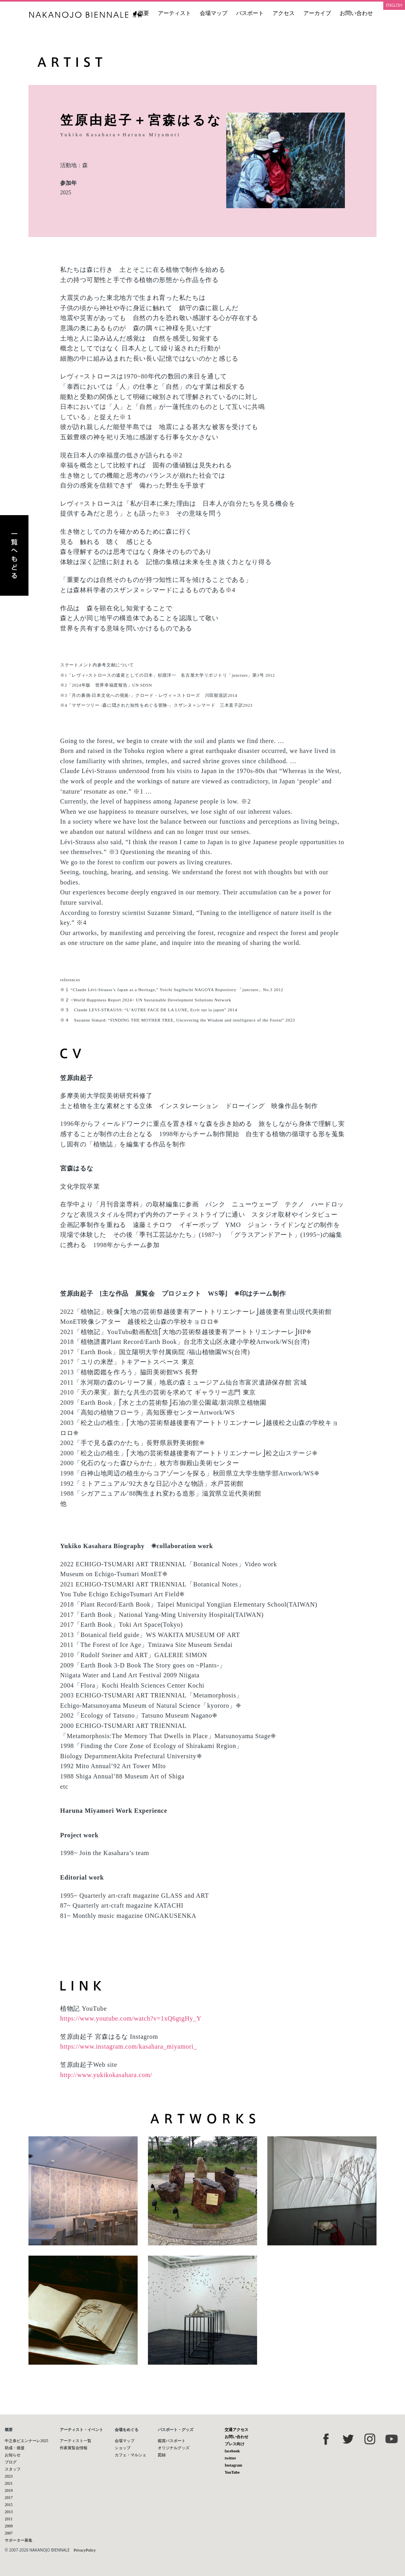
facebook (232, 2451)
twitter (230, 2458)
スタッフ (13, 2469)
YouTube (232, 2472)
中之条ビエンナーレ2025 (26, 2441)
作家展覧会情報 (73, 2448)
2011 (9, 2519)
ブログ (11, 2462)
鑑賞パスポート (171, 2441)
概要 (143, 13)
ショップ (123, 2448)
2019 (9, 2490)
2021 (9, 2483)
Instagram (233, 2465)
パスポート (250, 13)
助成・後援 (15, 2448)
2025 (65, 193)
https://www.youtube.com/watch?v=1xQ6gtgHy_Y (130, 2018)
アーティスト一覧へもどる (14, 555)
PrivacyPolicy (85, 2550)
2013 (9, 2512)
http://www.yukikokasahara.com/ (106, 2075)
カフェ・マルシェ (130, 2455)
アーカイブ (317, 13)
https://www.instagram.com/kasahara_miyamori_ (128, 2046)
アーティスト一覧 (75, 2441)
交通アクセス (236, 2429)
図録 (162, 2455)
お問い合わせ (356, 13)
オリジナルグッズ (173, 2448)
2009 (9, 2526)
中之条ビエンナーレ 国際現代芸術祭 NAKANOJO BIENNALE (85, 14)
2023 (9, 2476)
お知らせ (13, 2455)
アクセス (284, 13)
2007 (9, 2533)
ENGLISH (394, 5)
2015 (9, 2505)
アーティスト (174, 13)
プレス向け (234, 2444)
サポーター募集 (18, 2540)
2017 (9, 2497)
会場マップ (213, 13)
